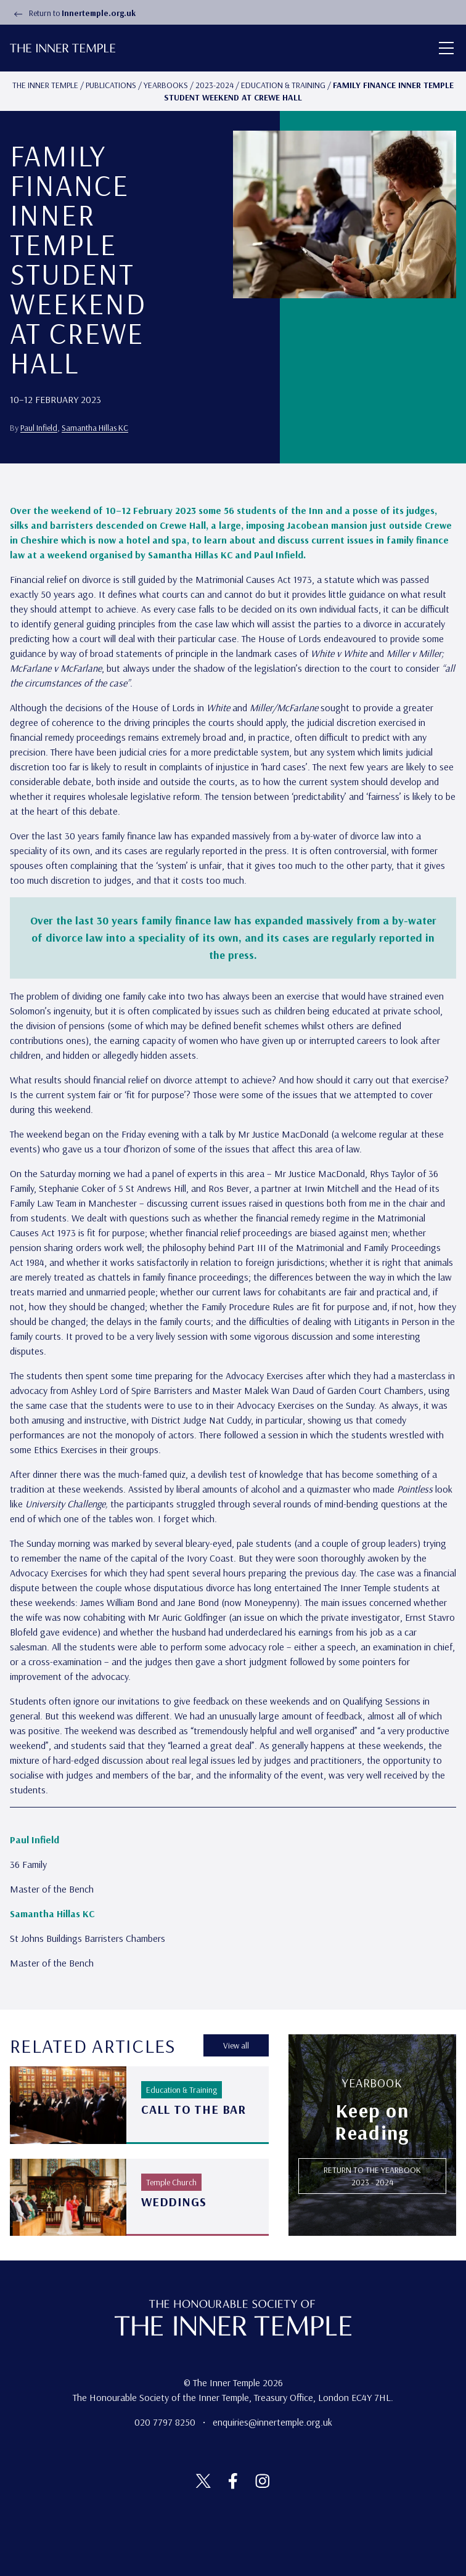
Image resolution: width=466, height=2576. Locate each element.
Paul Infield (38, 427)
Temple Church (171, 2182)
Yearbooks (166, 85)
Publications (111, 85)
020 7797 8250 (166, 2422)
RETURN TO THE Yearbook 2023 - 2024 (372, 2176)
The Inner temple (45, 85)
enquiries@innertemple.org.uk (272, 2422)
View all (236, 2045)
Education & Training (283, 85)
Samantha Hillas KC (95, 427)
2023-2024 (214, 85)
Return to (73, 12)
